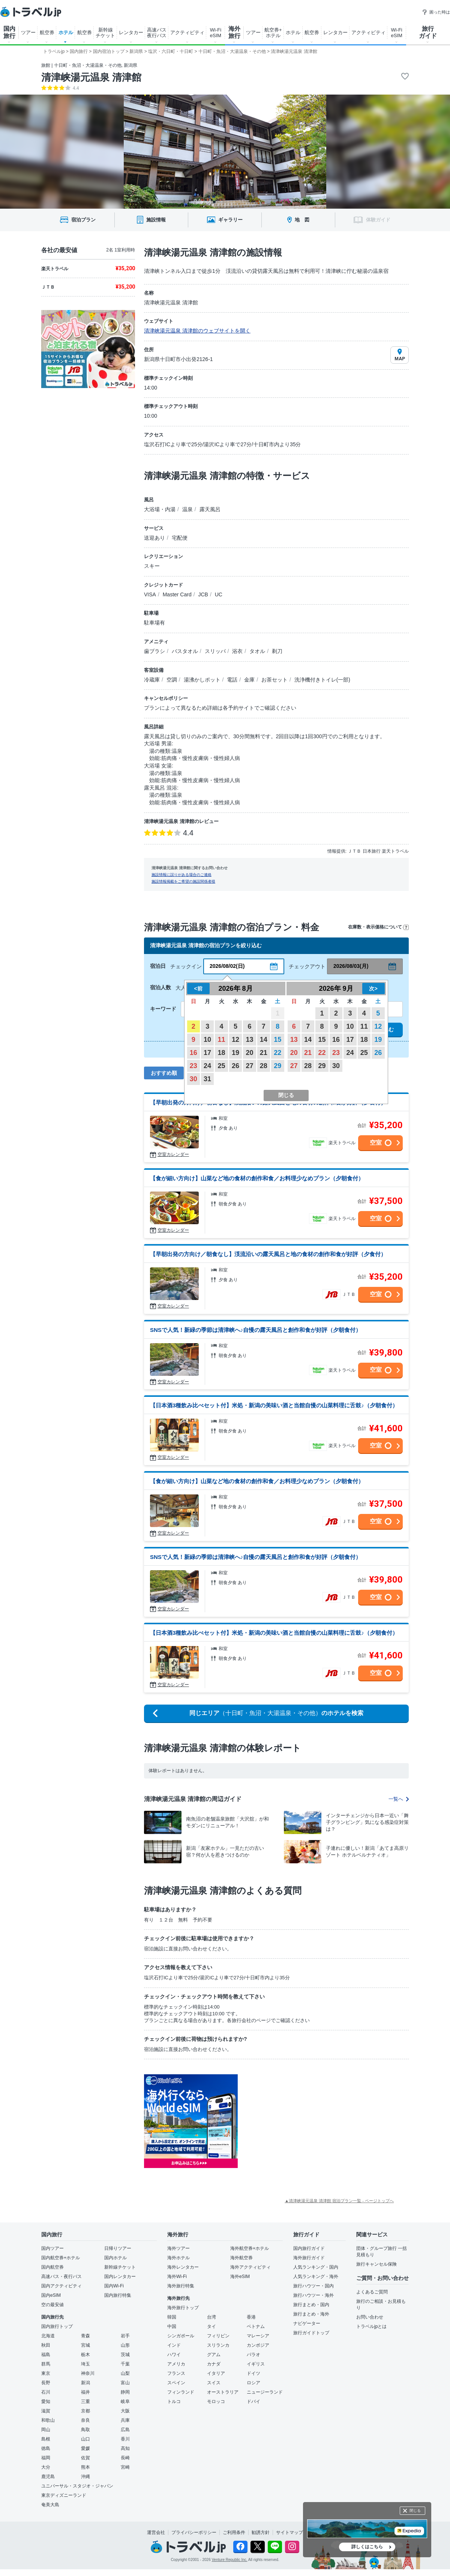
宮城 (85, 2345)
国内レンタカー (120, 2276)
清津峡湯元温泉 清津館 (91, 77)
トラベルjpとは (371, 2326)
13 (249, 1039)
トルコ (174, 2401)
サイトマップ (289, 2532)
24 (207, 1066)
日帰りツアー (117, 2248)
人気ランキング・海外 (315, 2276)
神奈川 (87, 2373)
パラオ (253, 2354)
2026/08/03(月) (350, 966)
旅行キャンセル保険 (376, 2264)
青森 (85, 2335)
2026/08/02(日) (227, 966)
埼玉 (85, 2364)
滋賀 (45, 2410)
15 (277, 1039)
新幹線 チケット (105, 32)
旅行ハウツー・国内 (313, 2286)
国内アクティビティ (61, 2286)
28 (263, 1066)
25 (221, 1066)
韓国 (171, 2317)
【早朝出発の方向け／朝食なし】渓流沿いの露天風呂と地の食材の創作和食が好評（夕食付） (268, 1254)
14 (263, 1039)
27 (249, 1066)
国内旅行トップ (57, 2326)
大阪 (125, 2410)
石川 (45, 2392)
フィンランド (180, 2392)
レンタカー (131, 32)
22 (277, 1052)
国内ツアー (52, 2248)
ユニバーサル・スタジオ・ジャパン (77, 2486)
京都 (85, 2410)
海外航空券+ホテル (249, 2248)
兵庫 (125, 2420)
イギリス (256, 2364)
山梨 (125, 2373)
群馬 (45, 2364)
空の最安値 (52, 2304)
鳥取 (85, 2429)
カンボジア (258, 2345)
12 (235, 1039)
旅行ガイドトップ (311, 2332)
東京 (45, 2373)
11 (221, 1039)
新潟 (85, 2382)
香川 (125, 2439)
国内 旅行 (9, 32)
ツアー (28, 32)
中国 (171, 2326)
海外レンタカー (183, 2267)
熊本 (85, 2467)
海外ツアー (178, 2248)
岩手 (125, 2335)
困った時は (436, 12)
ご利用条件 (234, 2532)
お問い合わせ (369, 2317)
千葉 (125, 2364)
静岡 (125, 2392)
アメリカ (176, 2364)
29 (277, 1066)
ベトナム (256, 2326)
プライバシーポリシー (193, 2532)
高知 (125, 2448)
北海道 (48, 2335)
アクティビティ (187, 32)
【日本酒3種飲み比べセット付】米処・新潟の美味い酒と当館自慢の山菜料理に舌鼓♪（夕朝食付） (274, 1405)
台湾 (211, 2317)
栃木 (85, 2354)
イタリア (216, 2373)
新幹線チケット (120, 2267)
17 (207, 1052)
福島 (45, 2354)
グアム (213, 2354)
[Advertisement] (312, 2121)
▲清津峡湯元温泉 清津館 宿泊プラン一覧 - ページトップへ (339, 2200)
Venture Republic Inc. (230, 2560)
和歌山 (48, 2420)
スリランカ (218, 2345)
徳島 (45, 2448)
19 (235, 1052)
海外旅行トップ (183, 2307)
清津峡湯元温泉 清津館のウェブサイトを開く (197, 331)
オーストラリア (222, 2392)
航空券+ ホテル (273, 32)
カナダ (213, 2364)
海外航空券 (241, 2257)
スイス (213, 2382)
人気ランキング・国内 (315, 2267)
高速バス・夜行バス (61, 2276)
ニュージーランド (265, 2392)
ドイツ (253, 2373)
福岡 (45, 2457)
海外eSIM (240, 2276)
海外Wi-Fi (177, 2276)
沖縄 (85, 2476)
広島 (125, 2429)
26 (235, 1066)
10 (207, 1039)
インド (174, 2345)
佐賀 (85, 2457)
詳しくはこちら (367, 2546)
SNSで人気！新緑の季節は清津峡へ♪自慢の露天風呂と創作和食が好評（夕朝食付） (255, 1330)
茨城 (125, 2354)
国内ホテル (115, 2257)
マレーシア (258, 2335)
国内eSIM (51, 2295)
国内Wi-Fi (114, 2286)
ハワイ (174, 2354)
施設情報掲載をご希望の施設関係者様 (183, 881)
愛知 (45, 2401)
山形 (125, 2345)
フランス (176, 2373)
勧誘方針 (261, 2532)
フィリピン (218, 2335)
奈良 (85, 2420)
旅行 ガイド (428, 32)
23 (193, 1066)
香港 (251, 2317)
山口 (85, 2439)
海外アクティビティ (250, 2267)
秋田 (45, 2345)
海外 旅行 (234, 32)
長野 (45, 2382)
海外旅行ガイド (309, 2257)
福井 (85, 2392)
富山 (125, 2382)
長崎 (125, 2457)
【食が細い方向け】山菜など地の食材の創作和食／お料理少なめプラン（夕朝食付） (257, 1178)
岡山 (45, 2429)
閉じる (415, 2510)
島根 (45, 2439)
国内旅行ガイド (309, 2248)
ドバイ (253, 2401)
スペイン (176, 2382)
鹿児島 (48, 2476)
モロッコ (216, 2401)
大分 (45, 2467)
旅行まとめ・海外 (311, 2314)
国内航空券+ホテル (60, 2257)
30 (193, 1079)
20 (249, 1052)
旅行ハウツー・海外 (313, 2295)
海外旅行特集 (180, 2286)
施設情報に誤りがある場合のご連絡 (182, 875)
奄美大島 (50, 2504)
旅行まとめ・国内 (311, 2304)
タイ (211, 2326)
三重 (85, 2401)
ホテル (65, 32)
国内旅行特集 (117, 2295)
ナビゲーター (306, 2323)
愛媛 (85, 2448)
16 (193, 1052)
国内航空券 (52, 2267)
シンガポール (180, 2335)
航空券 (47, 32)
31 (207, 1079)
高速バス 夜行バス (156, 32)
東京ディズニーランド (63, 2495)
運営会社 (156, 2532)
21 (263, 1052)
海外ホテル (178, 2257)
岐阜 (125, 2401)
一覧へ (398, 1799)
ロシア (253, 2382)
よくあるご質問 (372, 2292)
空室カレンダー (173, 1154)
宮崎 (125, 2467)
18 (221, 1052)
